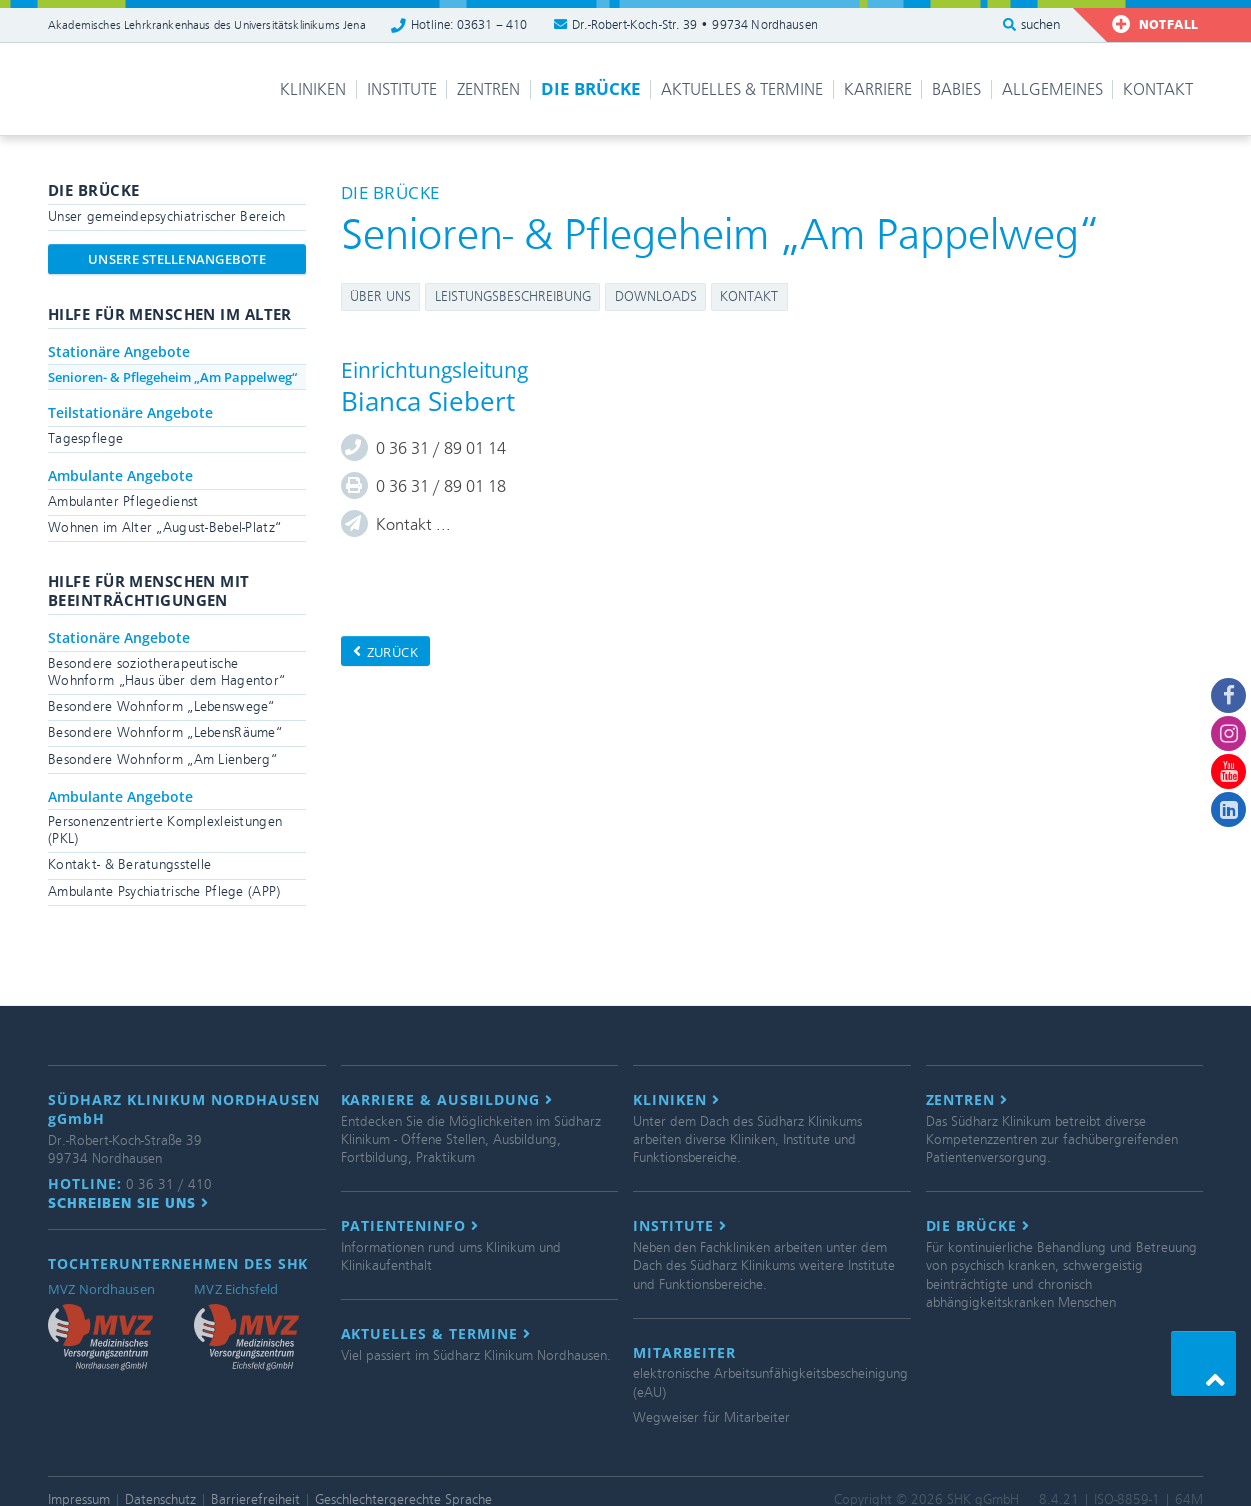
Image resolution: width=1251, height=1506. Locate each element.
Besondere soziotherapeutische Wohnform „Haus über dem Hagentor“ (166, 672)
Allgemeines (1052, 89)
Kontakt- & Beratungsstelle (129, 864)
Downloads (656, 296)
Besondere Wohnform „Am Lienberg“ (162, 759)
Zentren (488, 89)
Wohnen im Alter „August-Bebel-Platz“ (164, 527)
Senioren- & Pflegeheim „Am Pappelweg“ (172, 377)
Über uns (380, 296)
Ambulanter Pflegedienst (123, 501)
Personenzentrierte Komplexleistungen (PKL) (165, 830)
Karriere (878, 89)
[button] (1203, 1363)
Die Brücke (591, 88)
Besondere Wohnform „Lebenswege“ (161, 706)
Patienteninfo (410, 1226)
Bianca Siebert (428, 401)
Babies (956, 89)
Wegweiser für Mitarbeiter (711, 1417)
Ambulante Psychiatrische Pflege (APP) (164, 891)
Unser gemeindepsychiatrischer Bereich (166, 216)
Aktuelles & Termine (742, 89)
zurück (386, 652)
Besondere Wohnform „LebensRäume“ (165, 732)
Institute (402, 89)
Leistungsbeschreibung (513, 296)
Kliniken (313, 89)
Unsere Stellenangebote (177, 259)
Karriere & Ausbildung (447, 1100)
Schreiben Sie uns (128, 1203)
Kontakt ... (413, 524)
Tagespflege (85, 438)
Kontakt (1158, 89)
